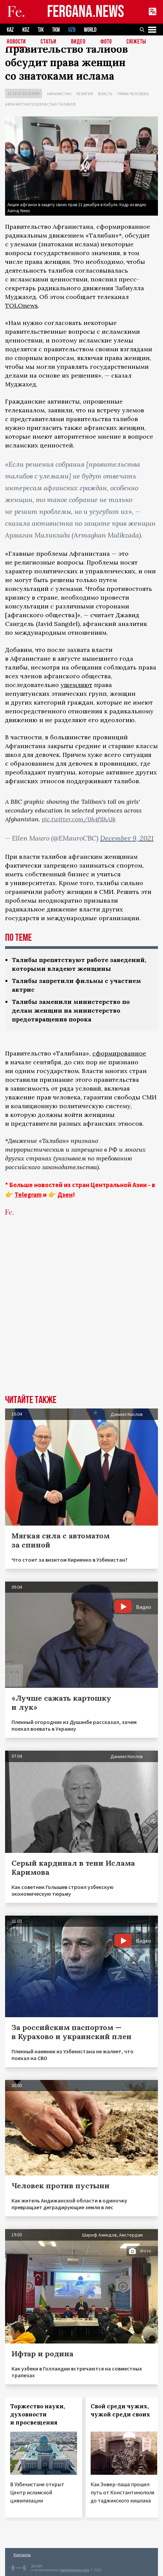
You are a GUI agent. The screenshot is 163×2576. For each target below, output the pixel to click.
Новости (16, 42)
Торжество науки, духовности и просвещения (37, 2414)
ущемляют (76, 685)
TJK (41, 29)
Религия (84, 93)
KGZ (25, 29)
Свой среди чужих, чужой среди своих (120, 2410)
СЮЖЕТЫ (136, 42)
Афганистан (59, 93)
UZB (71, 29)
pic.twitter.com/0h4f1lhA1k (79, 819)
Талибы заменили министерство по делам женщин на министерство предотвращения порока (71, 1010)
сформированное (119, 1053)
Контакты (22, 2554)
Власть (105, 93)
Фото (106, 42)
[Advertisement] (81, 1310)
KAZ (10, 29)
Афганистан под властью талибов (40, 104)
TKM (56, 29)
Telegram (28, 1194)
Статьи (48, 42)
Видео (78, 42)
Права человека (133, 93)
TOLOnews (21, 305)
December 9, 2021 (127, 838)
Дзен (65, 1194)
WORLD (90, 29)
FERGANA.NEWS (85, 12)
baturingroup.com (74, 2570)
